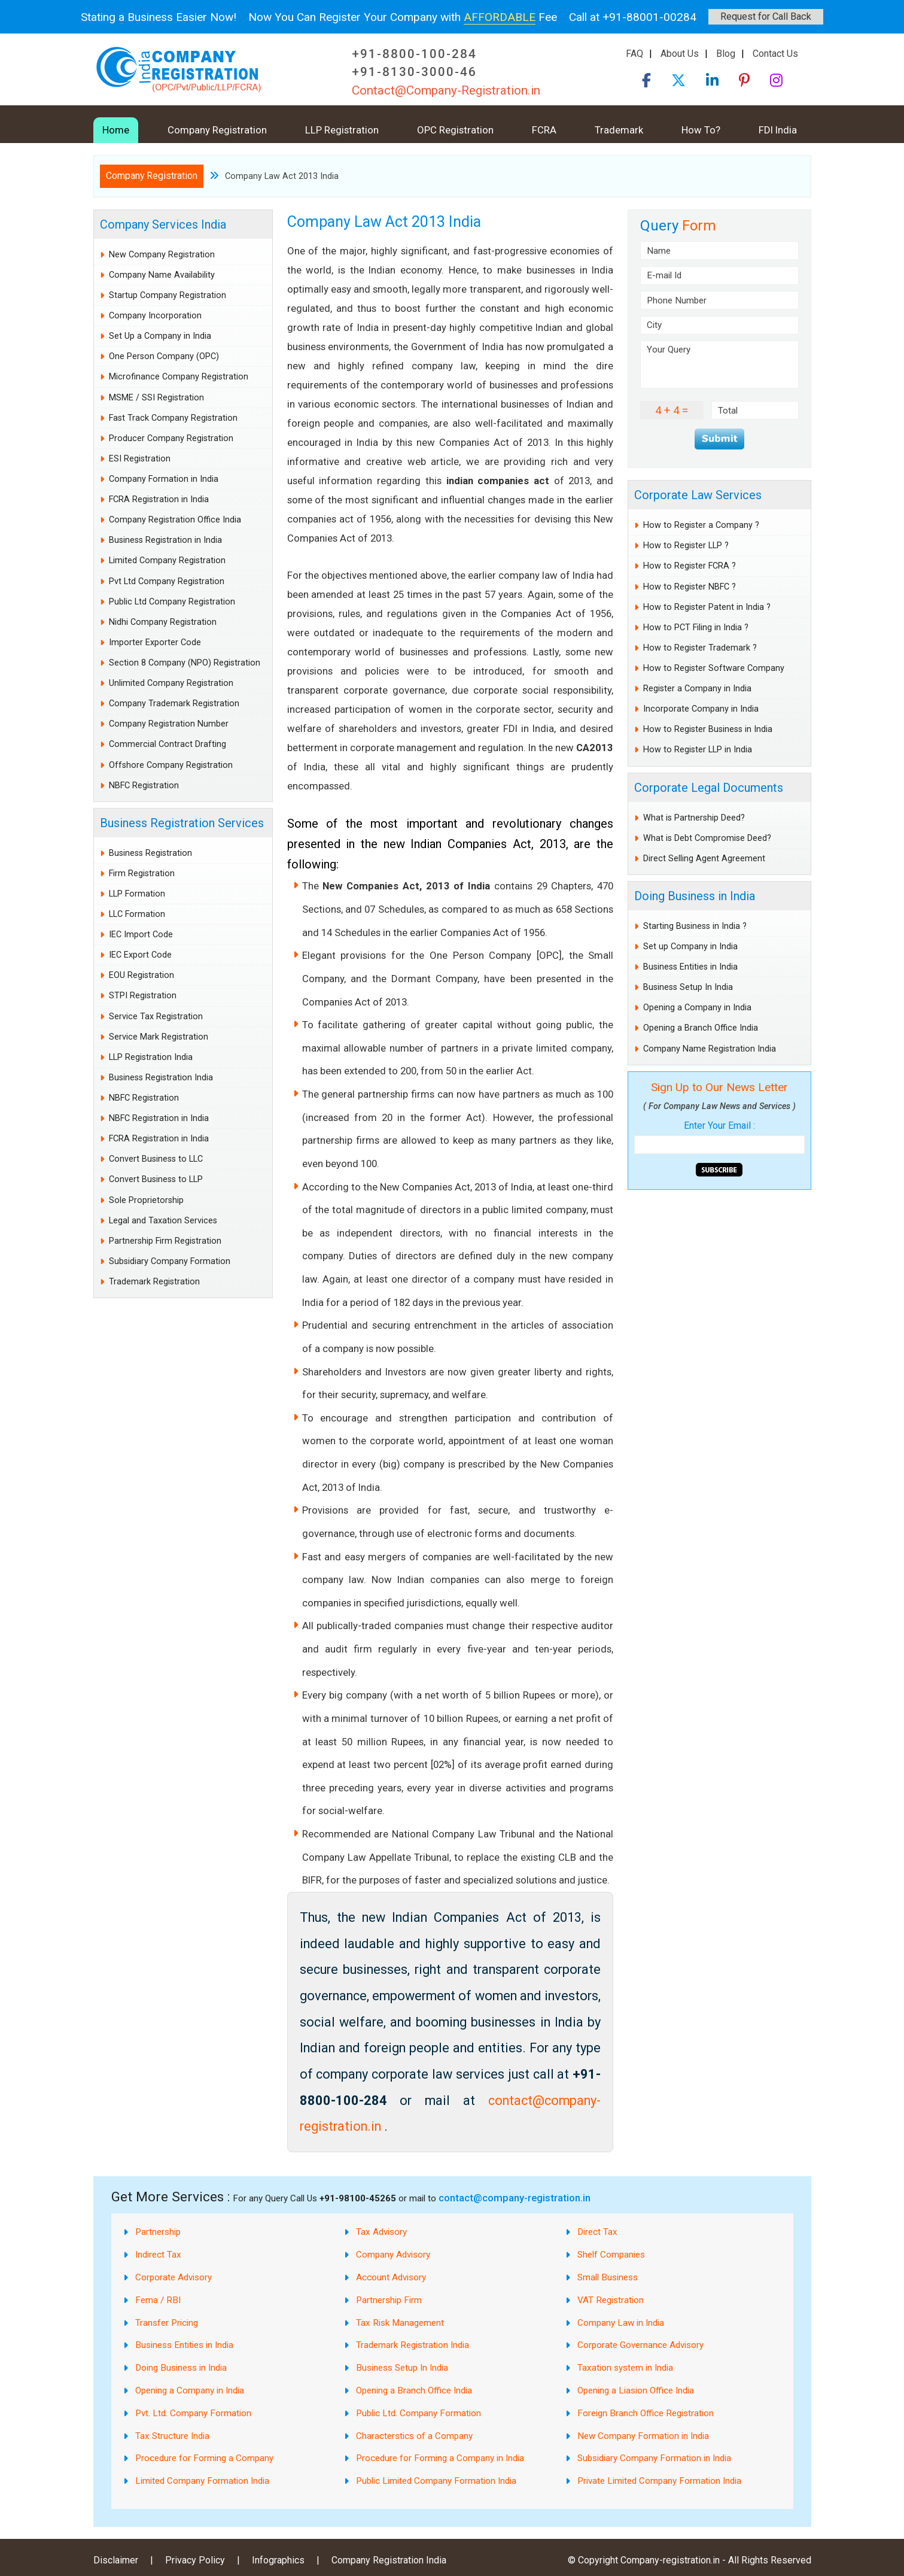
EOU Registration (141, 975)
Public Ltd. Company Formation (418, 2413)
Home (115, 130)
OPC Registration (455, 130)
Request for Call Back (765, 16)
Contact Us (775, 53)
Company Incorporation (155, 316)
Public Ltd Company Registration (172, 602)
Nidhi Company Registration (163, 622)
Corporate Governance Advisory (640, 2345)
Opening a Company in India (697, 1008)
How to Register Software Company (713, 668)
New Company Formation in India (643, 2436)
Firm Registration (142, 873)
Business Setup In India (688, 987)
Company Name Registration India (709, 1049)
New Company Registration (162, 255)
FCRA (544, 130)
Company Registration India (388, 2560)
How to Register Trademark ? (700, 648)
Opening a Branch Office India (700, 1028)
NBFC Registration (144, 785)
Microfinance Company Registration (178, 377)
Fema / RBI (158, 2300)
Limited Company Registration (167, 560)
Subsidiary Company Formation (169, 1261)
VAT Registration (610, 2300)
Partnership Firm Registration (165, 1241)
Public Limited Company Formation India (436, 2480)
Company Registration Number (169, 724)
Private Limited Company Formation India (659, 2480)
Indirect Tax (158, 2254)
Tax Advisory (381, 2231)
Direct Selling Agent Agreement (704, 858)
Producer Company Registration (171, 438)
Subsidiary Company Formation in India (654, 2458)
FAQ (634, 53)
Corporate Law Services (698, 495)
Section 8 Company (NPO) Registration (184, 663)
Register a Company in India (697, 689)
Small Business (607, 2277)
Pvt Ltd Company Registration (166, 581)
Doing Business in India (694, 896)
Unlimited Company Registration (171, 683)
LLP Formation (137, 894)
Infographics (278, 2560)
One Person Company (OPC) (164, 356)
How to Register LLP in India (697, 750)
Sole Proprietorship (146, 1200)
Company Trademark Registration (174, 703)
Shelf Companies (611, 2254)
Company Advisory (393, 2254)
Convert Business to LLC (156, 1159)
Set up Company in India (690, 946)
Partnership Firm (389, 2300)
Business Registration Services (182, 823)
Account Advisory (391, 2277)
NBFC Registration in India (159, 1118)
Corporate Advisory (173, 2277)
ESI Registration (140, 459)
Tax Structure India (172, 2436)
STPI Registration (142, 996)
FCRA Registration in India (159, 499)
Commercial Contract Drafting (167, 744)
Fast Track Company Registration (173, 418)
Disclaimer (115, 2560)
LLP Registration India (151, 1057)
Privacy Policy (195, 2560)
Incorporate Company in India (701, 709)
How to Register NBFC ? (689, 587)
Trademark (619, 130)
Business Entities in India (690, 967)
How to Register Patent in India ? (707, 607)
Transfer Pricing (166, 2322)
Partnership (158, 2231)
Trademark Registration (154, 1282)
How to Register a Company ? (701, 525)
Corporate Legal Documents (708, 787)
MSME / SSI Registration (156, 398)
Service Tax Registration (156, 1016)
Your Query (719, 364)
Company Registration (217, 130)
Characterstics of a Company (414, 2436)
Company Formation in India (163, 479)
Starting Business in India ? (695, 926)
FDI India (778, 130)
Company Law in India (620, 2322)
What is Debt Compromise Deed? (707, 838)
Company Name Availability (162, 275)
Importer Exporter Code (155, 642)
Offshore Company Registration (171, 765)
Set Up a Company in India (160, 336)
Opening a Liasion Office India (635, 2390)
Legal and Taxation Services (163, 1221)
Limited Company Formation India (202, 2480)
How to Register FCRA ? (689, 566)
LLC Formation (137, 914)
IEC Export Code (140, 955)
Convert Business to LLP (156, 1179)
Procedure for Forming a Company (204, 2458)
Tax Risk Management (400, 2322)
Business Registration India (161, 1078)
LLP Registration (342, 130)
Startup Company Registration (167, 295)
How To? (700, 130)
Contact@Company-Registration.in (446, 90)
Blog (725, 53)
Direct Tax (597, 2231)
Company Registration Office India (175, 520)
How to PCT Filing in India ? (695, 627)
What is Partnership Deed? (694, 818)
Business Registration (150, 853)
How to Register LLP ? (686, 545)
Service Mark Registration (158, 1037)
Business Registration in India (165, 540)
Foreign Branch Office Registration (645, 2413)
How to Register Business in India (707, 729)
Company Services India (163, 224)
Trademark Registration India (412, 2345)
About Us (680, 53)
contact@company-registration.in (515, 2198)
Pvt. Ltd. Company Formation (193, 2413)
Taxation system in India (625, 2367)
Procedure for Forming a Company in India (440, 2458)
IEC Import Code (141, 934)
